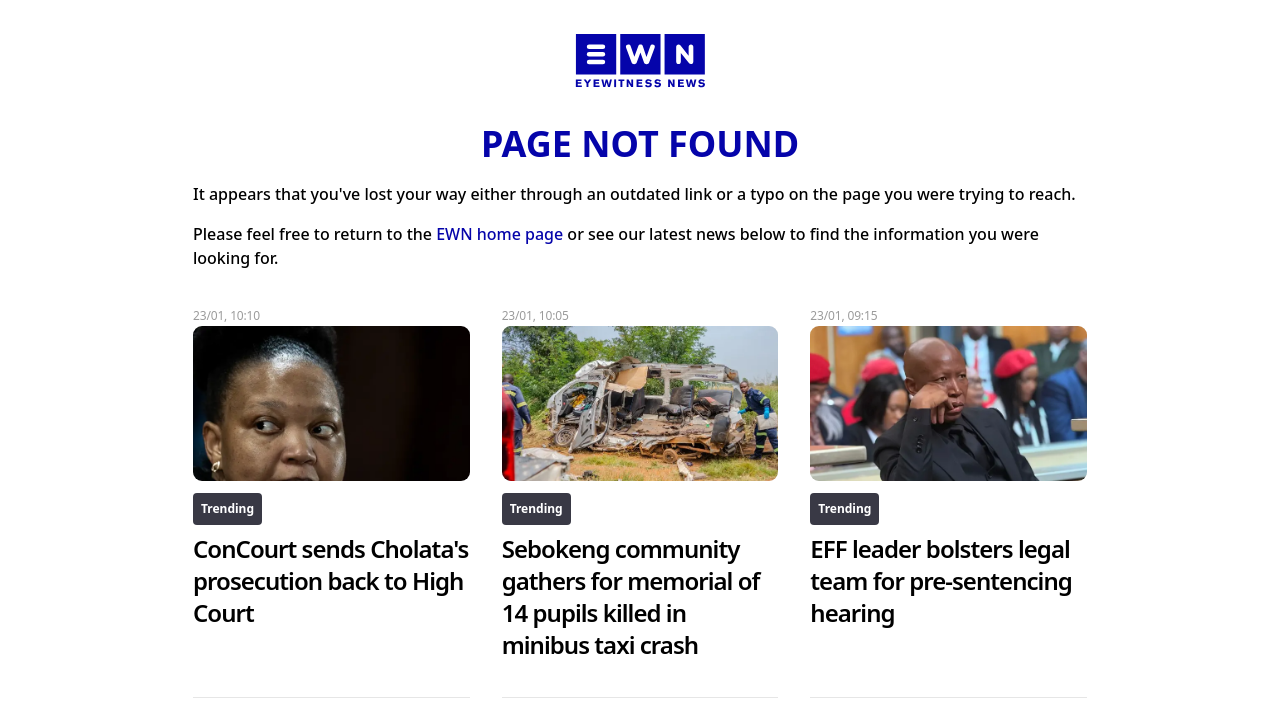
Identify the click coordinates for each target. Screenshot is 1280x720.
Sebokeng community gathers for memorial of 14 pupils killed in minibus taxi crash (631, 596)
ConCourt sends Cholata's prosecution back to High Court (330, 580)
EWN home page (499, 234)
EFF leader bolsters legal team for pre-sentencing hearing (941, 580)
